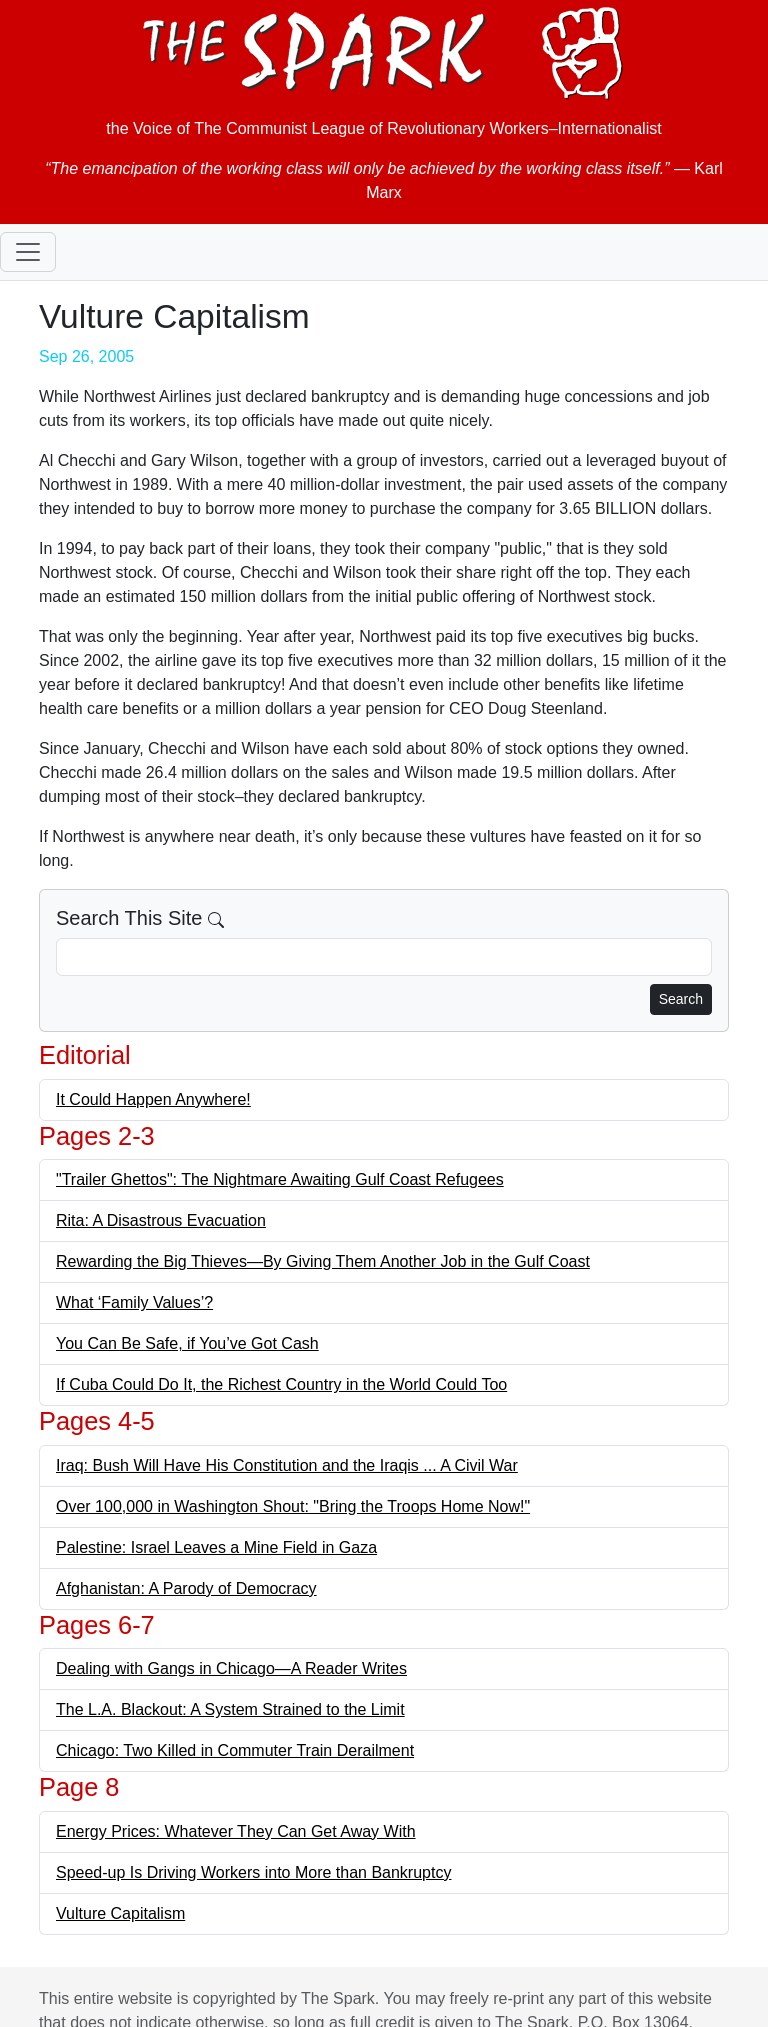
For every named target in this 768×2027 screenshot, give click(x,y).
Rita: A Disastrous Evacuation (161, 1220)
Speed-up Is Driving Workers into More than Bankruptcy (253, 1872)
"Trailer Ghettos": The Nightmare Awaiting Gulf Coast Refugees (280, 1179)
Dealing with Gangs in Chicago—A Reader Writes (231, 1668)
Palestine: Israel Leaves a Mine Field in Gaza (216, 1547)
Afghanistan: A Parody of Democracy (186, 1588)
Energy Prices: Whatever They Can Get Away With (236, 1831)
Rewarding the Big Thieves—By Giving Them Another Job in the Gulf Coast (323, 1261)
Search (681, 999)
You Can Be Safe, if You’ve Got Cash (187, 1343)
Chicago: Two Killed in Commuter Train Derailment (235, 1750)
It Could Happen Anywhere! (153, 1099)
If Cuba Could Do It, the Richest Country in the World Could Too (281, 1384)
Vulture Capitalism (120, 1913)
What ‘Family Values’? (134, 1302)
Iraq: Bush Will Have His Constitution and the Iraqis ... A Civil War (287, 1465)
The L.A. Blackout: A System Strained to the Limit (230, 1709)
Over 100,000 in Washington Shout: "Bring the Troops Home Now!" (293, 1506)
